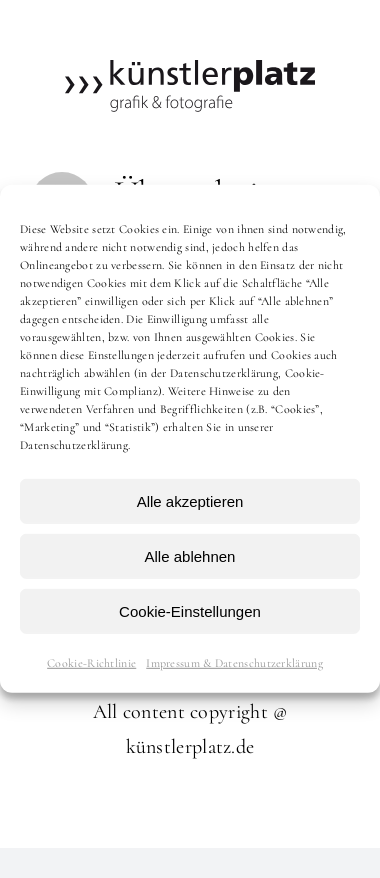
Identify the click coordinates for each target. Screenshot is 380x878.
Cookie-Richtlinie (91, 663)
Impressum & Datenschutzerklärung (234, 663)
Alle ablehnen (190, 555)
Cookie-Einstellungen (190, 610)
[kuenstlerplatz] (190, 70)
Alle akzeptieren (190, 500)
